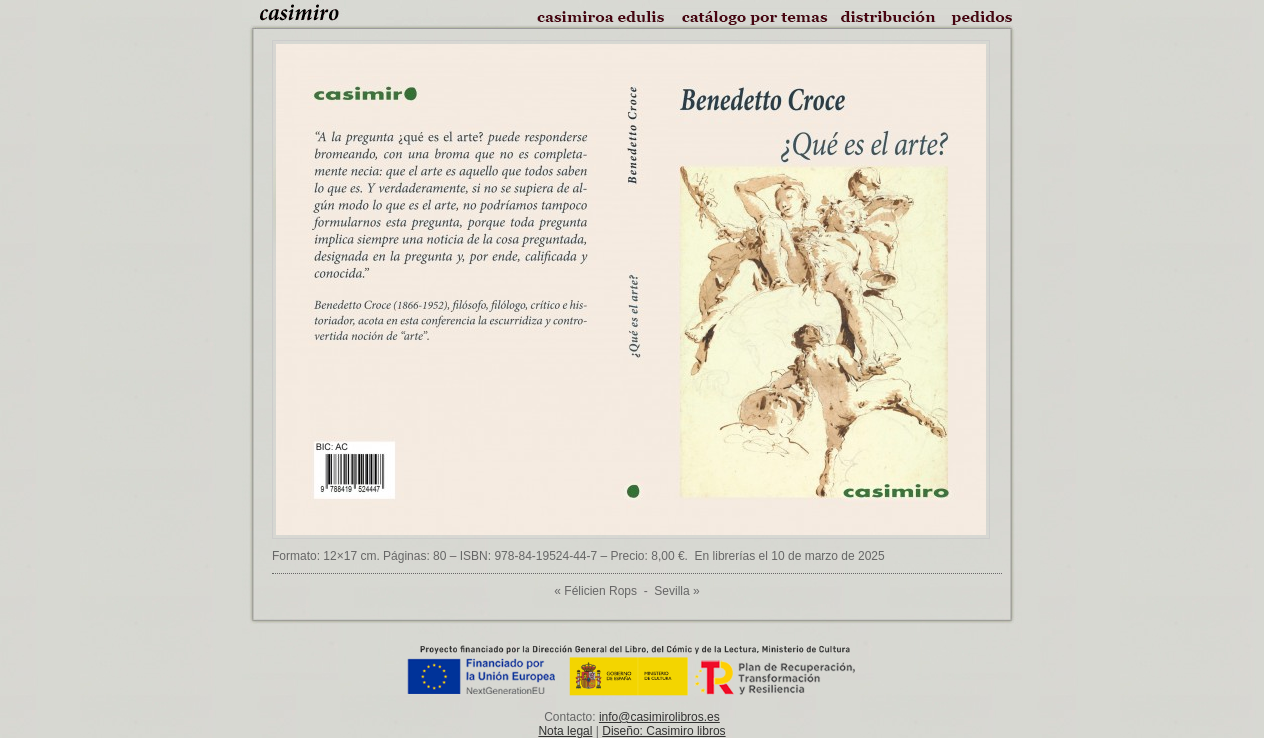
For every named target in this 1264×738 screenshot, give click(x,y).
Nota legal (565, 731)
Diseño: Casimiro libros (663, 731)
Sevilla (671, 591)
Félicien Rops (600, 591)
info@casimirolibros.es (659, 717)
